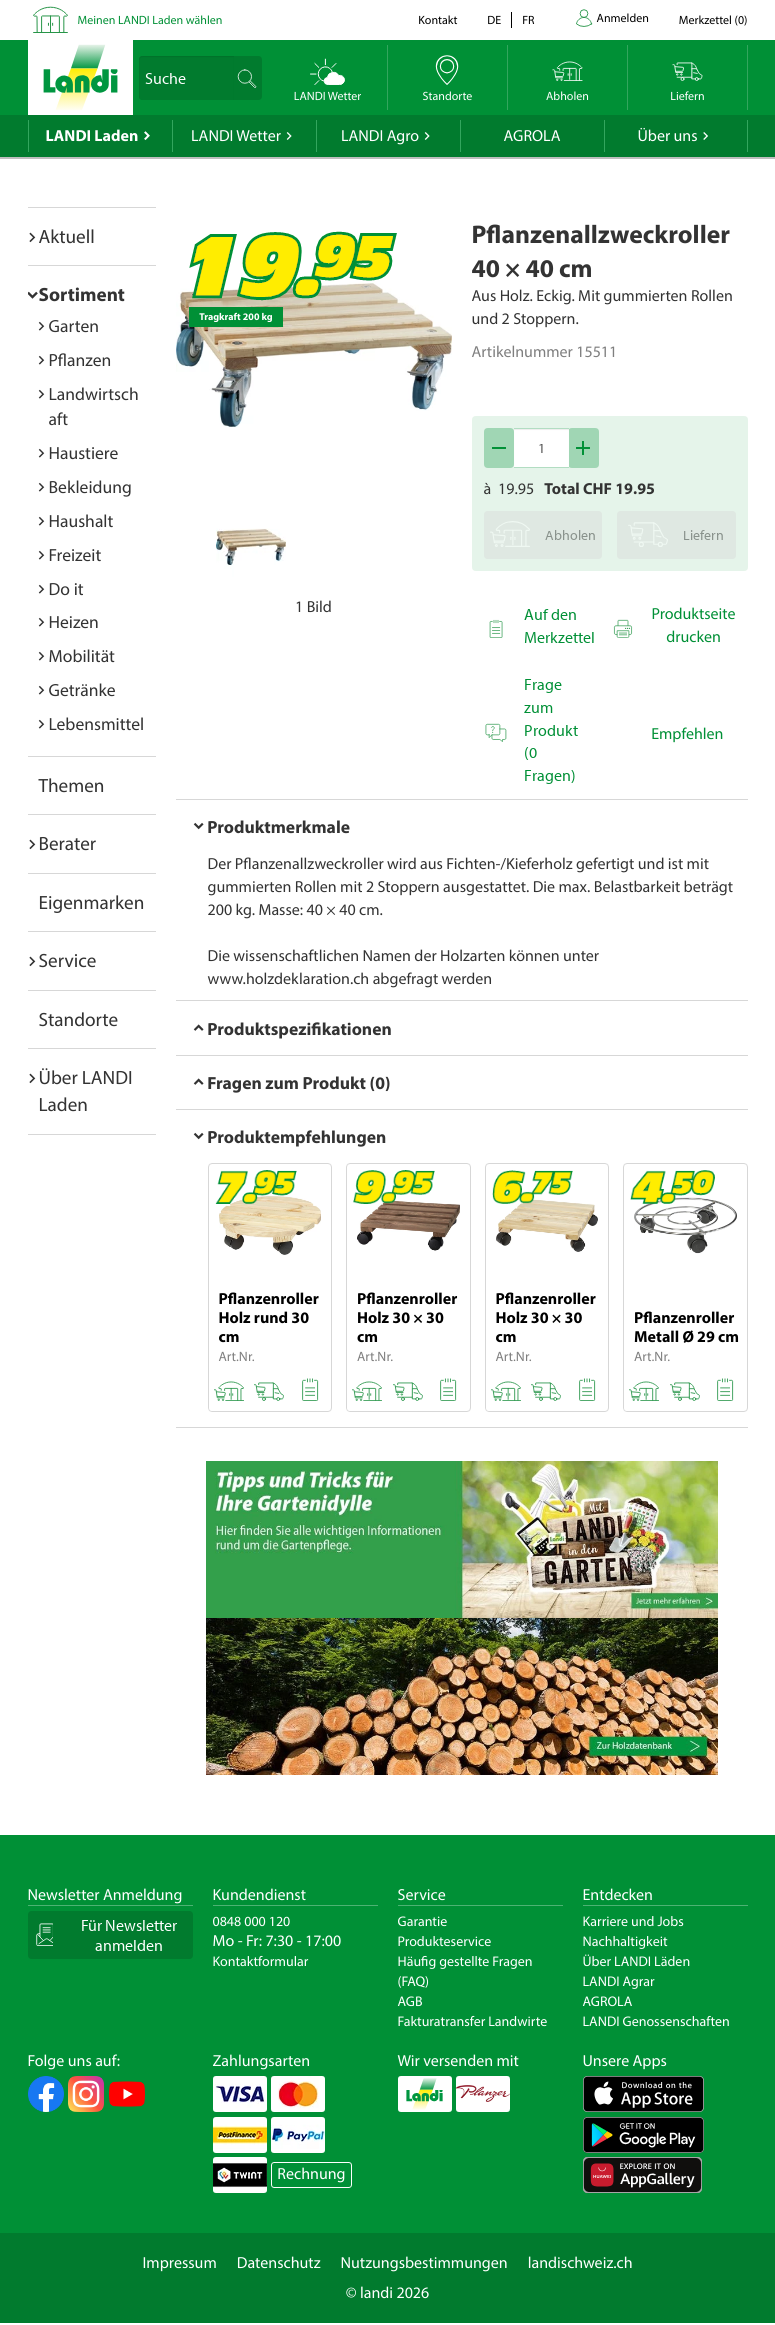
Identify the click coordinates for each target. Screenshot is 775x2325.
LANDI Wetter (236, 136)
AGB (410, 2001)
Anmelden (623, 18)
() (713, 20)
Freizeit (75, 554)
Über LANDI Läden (637, 1961)
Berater (68, 843)
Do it (66, 588)
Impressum (179, 2263)
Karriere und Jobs (633, 1921)
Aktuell (67, 236)
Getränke (82, 689)
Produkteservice (445, 1941)
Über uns (667, 136)
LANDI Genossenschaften (656, 2021)
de (494, 20)
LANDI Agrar (619, 1981)
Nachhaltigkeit (625, 1941)
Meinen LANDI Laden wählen (150, 20)
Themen (72, 785)
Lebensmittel (97, 723)
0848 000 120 (252, 1921)
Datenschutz (279, 2263)
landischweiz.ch (580, 2263)
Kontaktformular (261, 1961)
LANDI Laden (92, 136)
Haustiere (84, 452)
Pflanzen (80, 359)
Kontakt (437, 20)
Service (68, 960)
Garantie (423, 1921)
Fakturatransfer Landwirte (473, 2021)
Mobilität (82, 655)
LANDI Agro (380, 136)
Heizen (74, 621)
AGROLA (532, 136)
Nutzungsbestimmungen (424, 2263)
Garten (74, 325)
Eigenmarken (92, 902)
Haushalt (81, 520)
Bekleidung (90, 486)
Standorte (79, 1019)
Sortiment (82, 294)
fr (528, 20)
